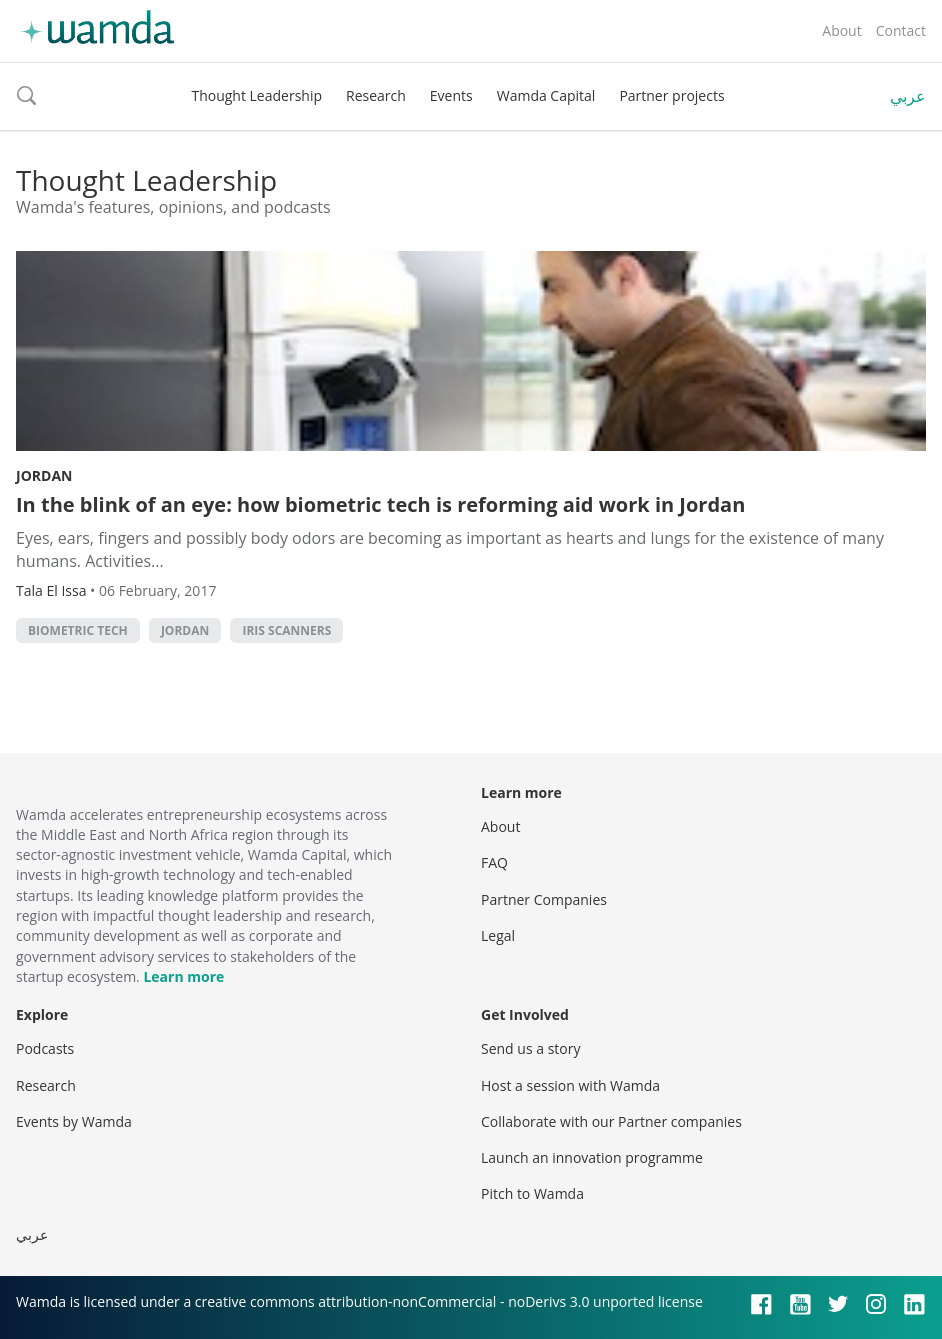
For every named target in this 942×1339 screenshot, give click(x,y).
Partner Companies (544, 899)
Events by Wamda (74, 1121)
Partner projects (671, 95)
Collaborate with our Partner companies (611, 1121)
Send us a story (530, 1048)
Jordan (44, 475)
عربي (908, 96)
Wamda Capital (546, 95)
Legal (498, 935)
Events (451, 95)
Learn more (183, 976)
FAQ (494, 862)
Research (376, 95)
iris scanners (286, 630)
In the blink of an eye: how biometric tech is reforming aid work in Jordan (380, 504)
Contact (901, 30)
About (841, 30)
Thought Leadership (256, 95)
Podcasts (45, 1048)
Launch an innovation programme (592, 1157)
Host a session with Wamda (570, 1085)
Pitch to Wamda (532, 1193)
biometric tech (78, 630)
